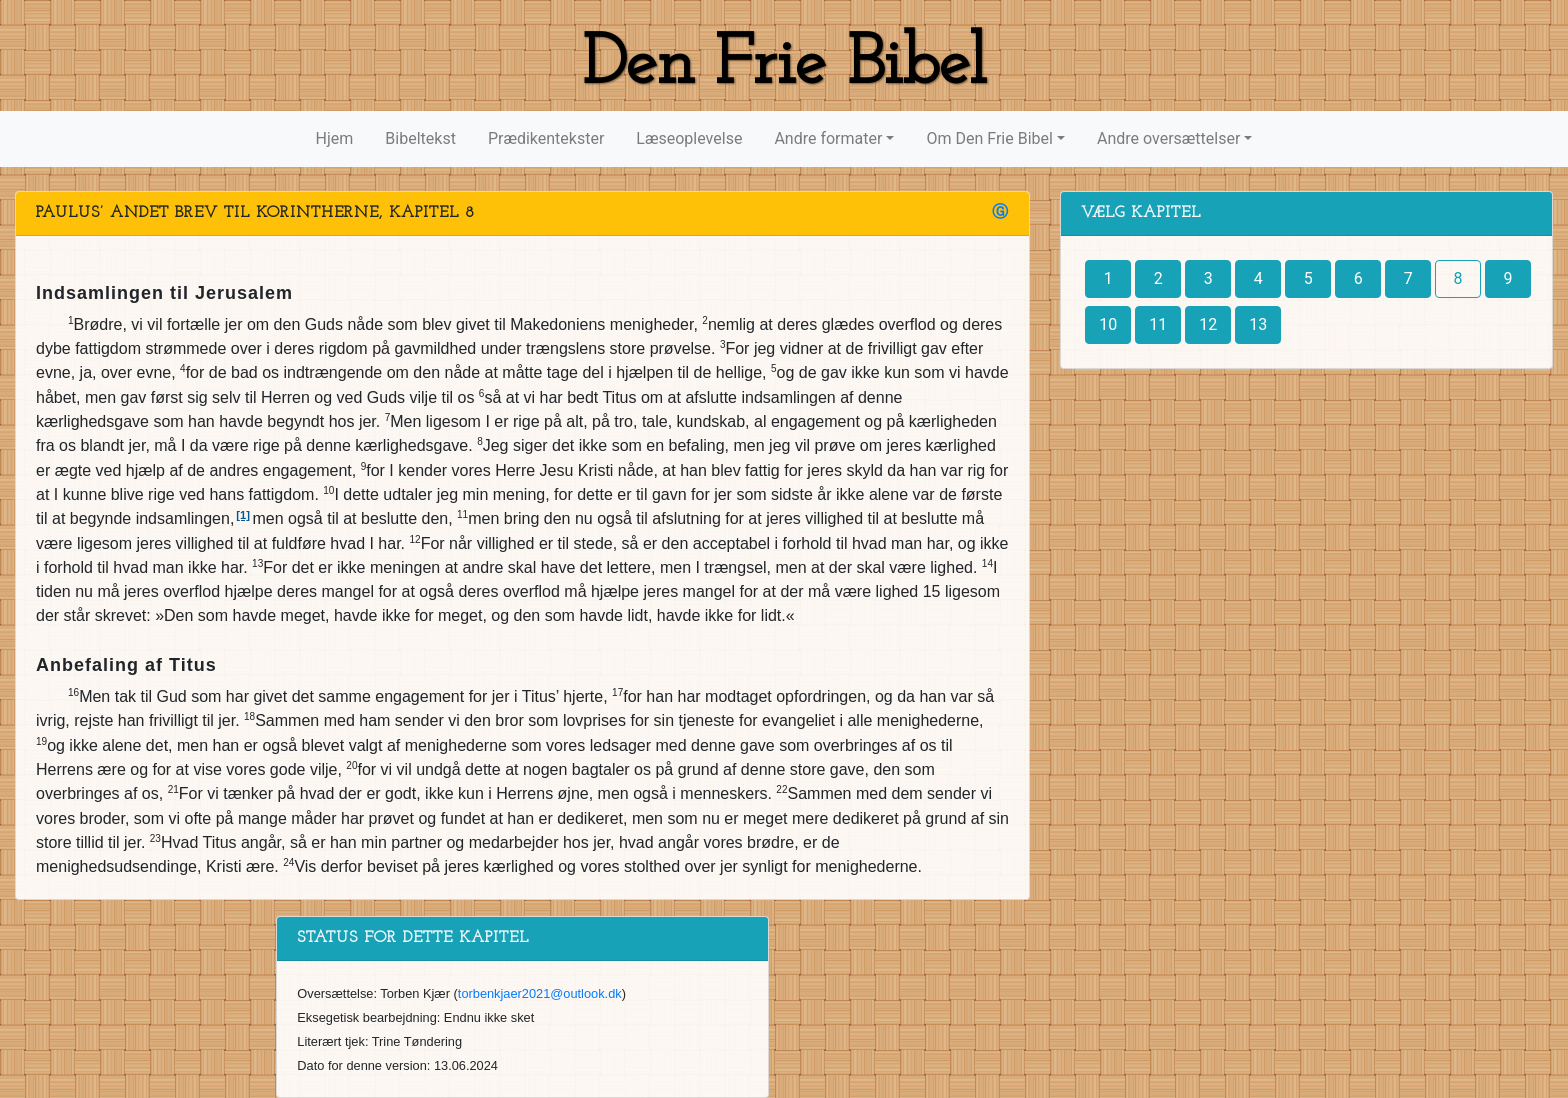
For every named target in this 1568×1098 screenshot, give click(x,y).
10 (1108, 324)
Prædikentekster (546, 138)
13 (1258, 324)
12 (1208, 324)
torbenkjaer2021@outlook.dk (540, 993)
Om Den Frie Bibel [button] (989, 138)
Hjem (335, 138)
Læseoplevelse (689, 138)
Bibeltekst (420, 138)
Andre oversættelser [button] (1168, 138)
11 (1158, 324)
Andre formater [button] (828, 138)
